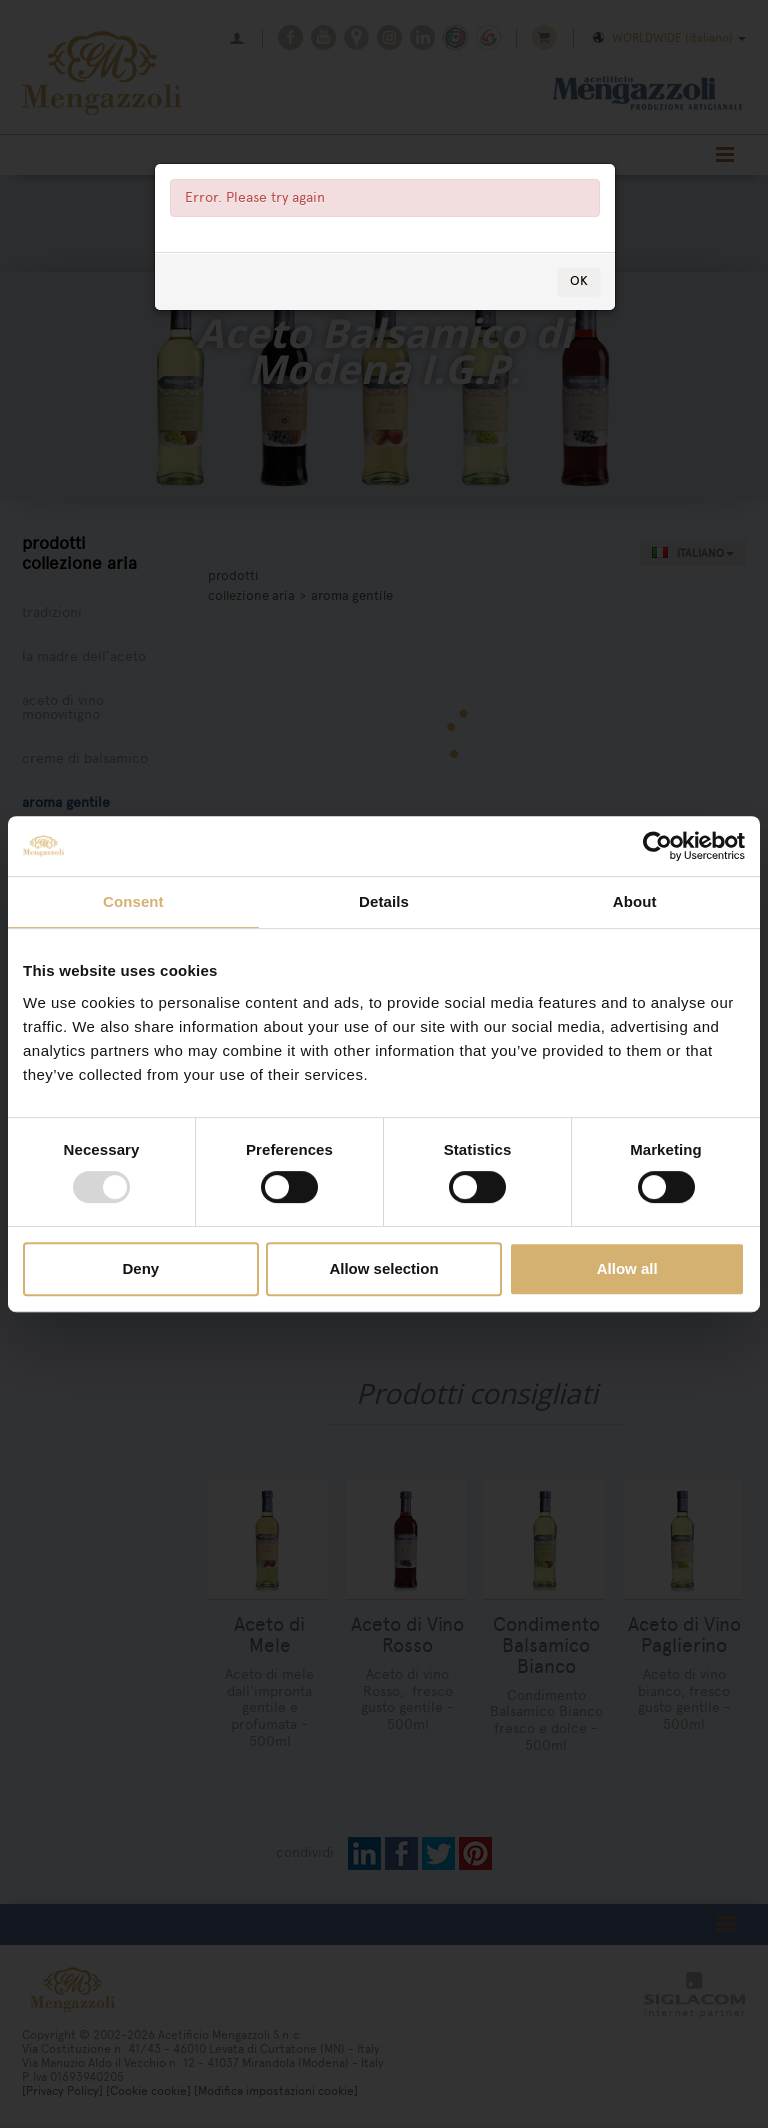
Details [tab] (384, 901)
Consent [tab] (133, 901)
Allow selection (383, 1268)
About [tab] (635, 901)
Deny (140, 1268)
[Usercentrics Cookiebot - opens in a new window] (657, 846)
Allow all (627, 1268)
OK (579, 330)
